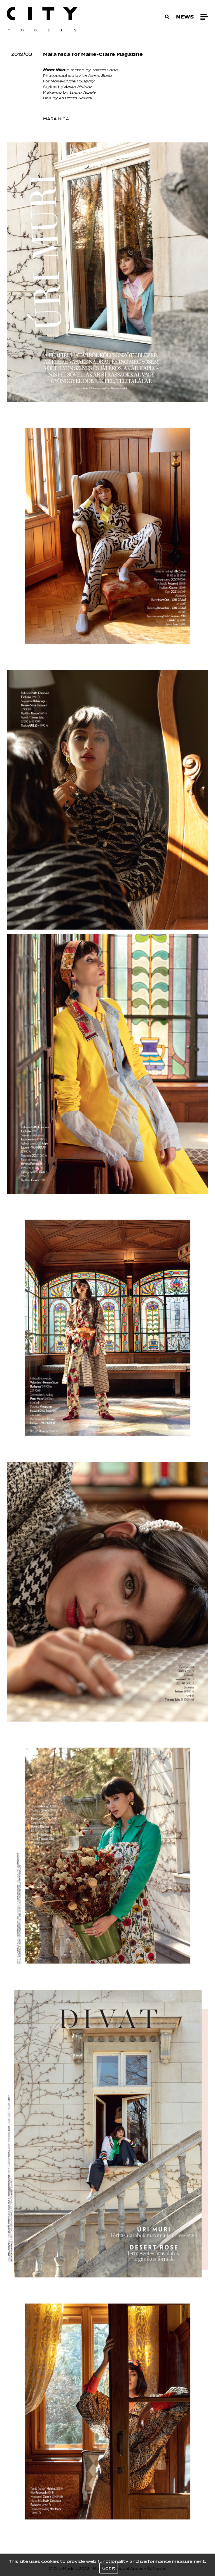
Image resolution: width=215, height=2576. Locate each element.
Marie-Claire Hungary (73, 81)
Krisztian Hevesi (75, 98)
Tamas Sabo (105, 70)
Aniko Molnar (78, 86)
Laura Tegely (83, 92)
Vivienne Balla (97, 75)
